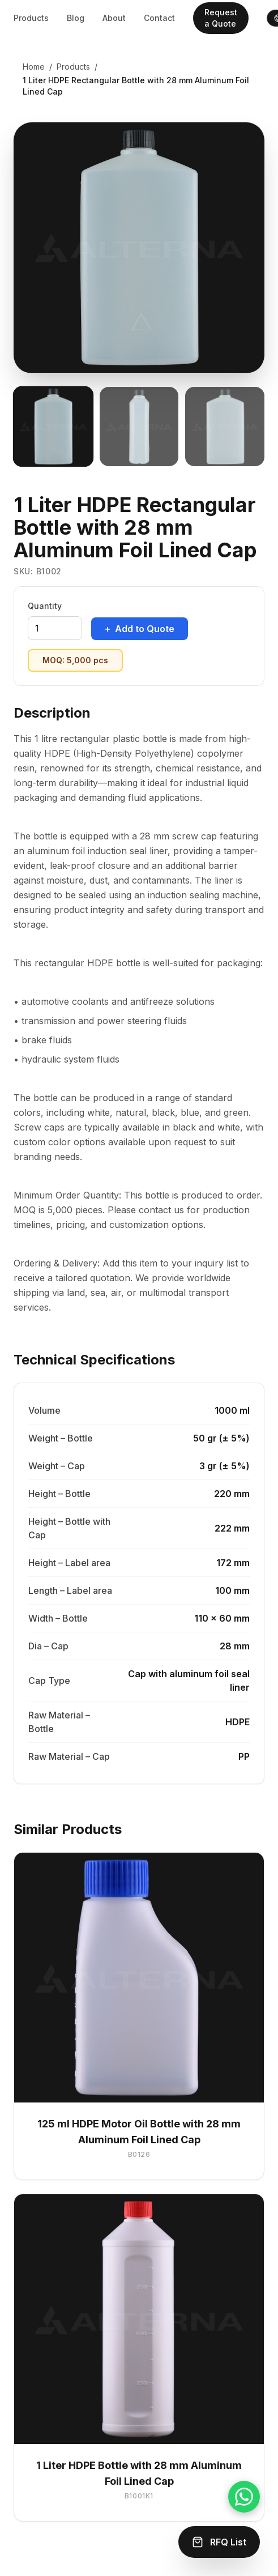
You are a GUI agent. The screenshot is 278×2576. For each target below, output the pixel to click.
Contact (159, 18)
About (114, 18)
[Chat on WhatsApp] (244, 2497)
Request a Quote (220, 17)
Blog (75, 18)
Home (34, 66)
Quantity (45, 606)
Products (31, 18)
